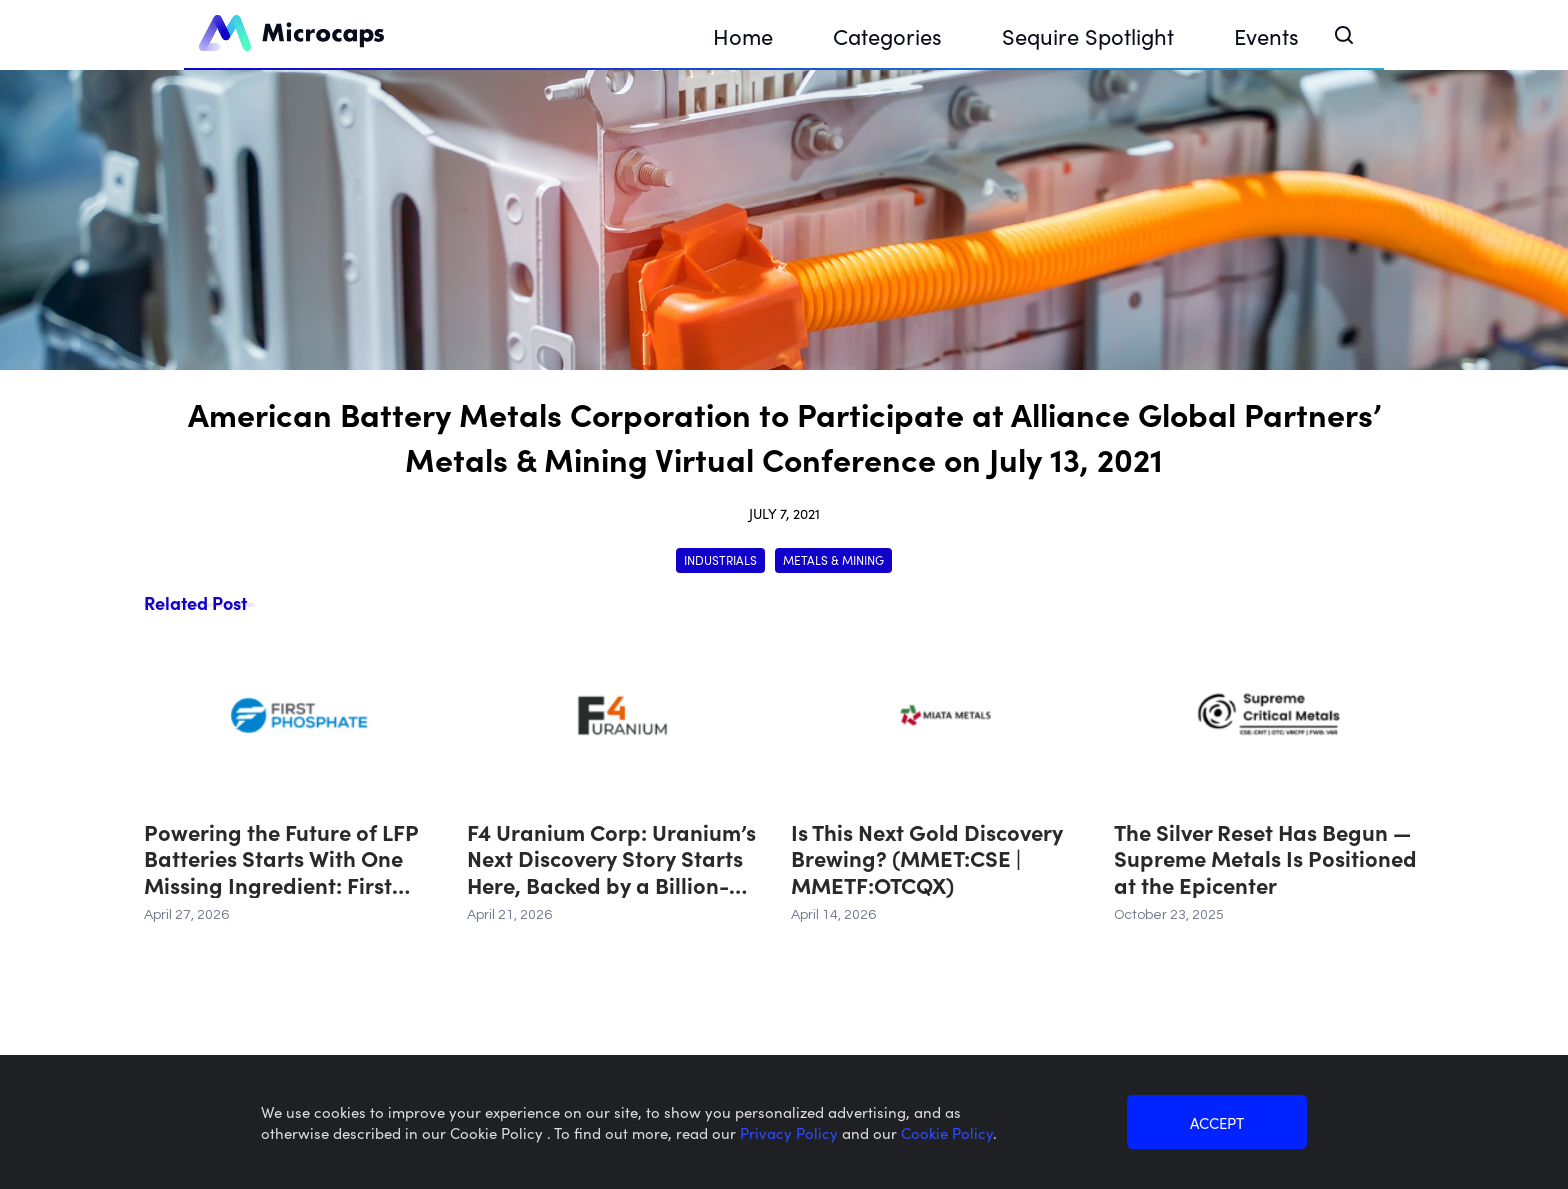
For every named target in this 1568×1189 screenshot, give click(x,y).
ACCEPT (1217, 1122)
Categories (887, 35)
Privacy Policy (791, 1132)
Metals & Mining (833, 559)
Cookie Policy (947, 1132)
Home (743, 35)
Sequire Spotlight (1088, 35)
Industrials (720, 559)
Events (1266, 35)
